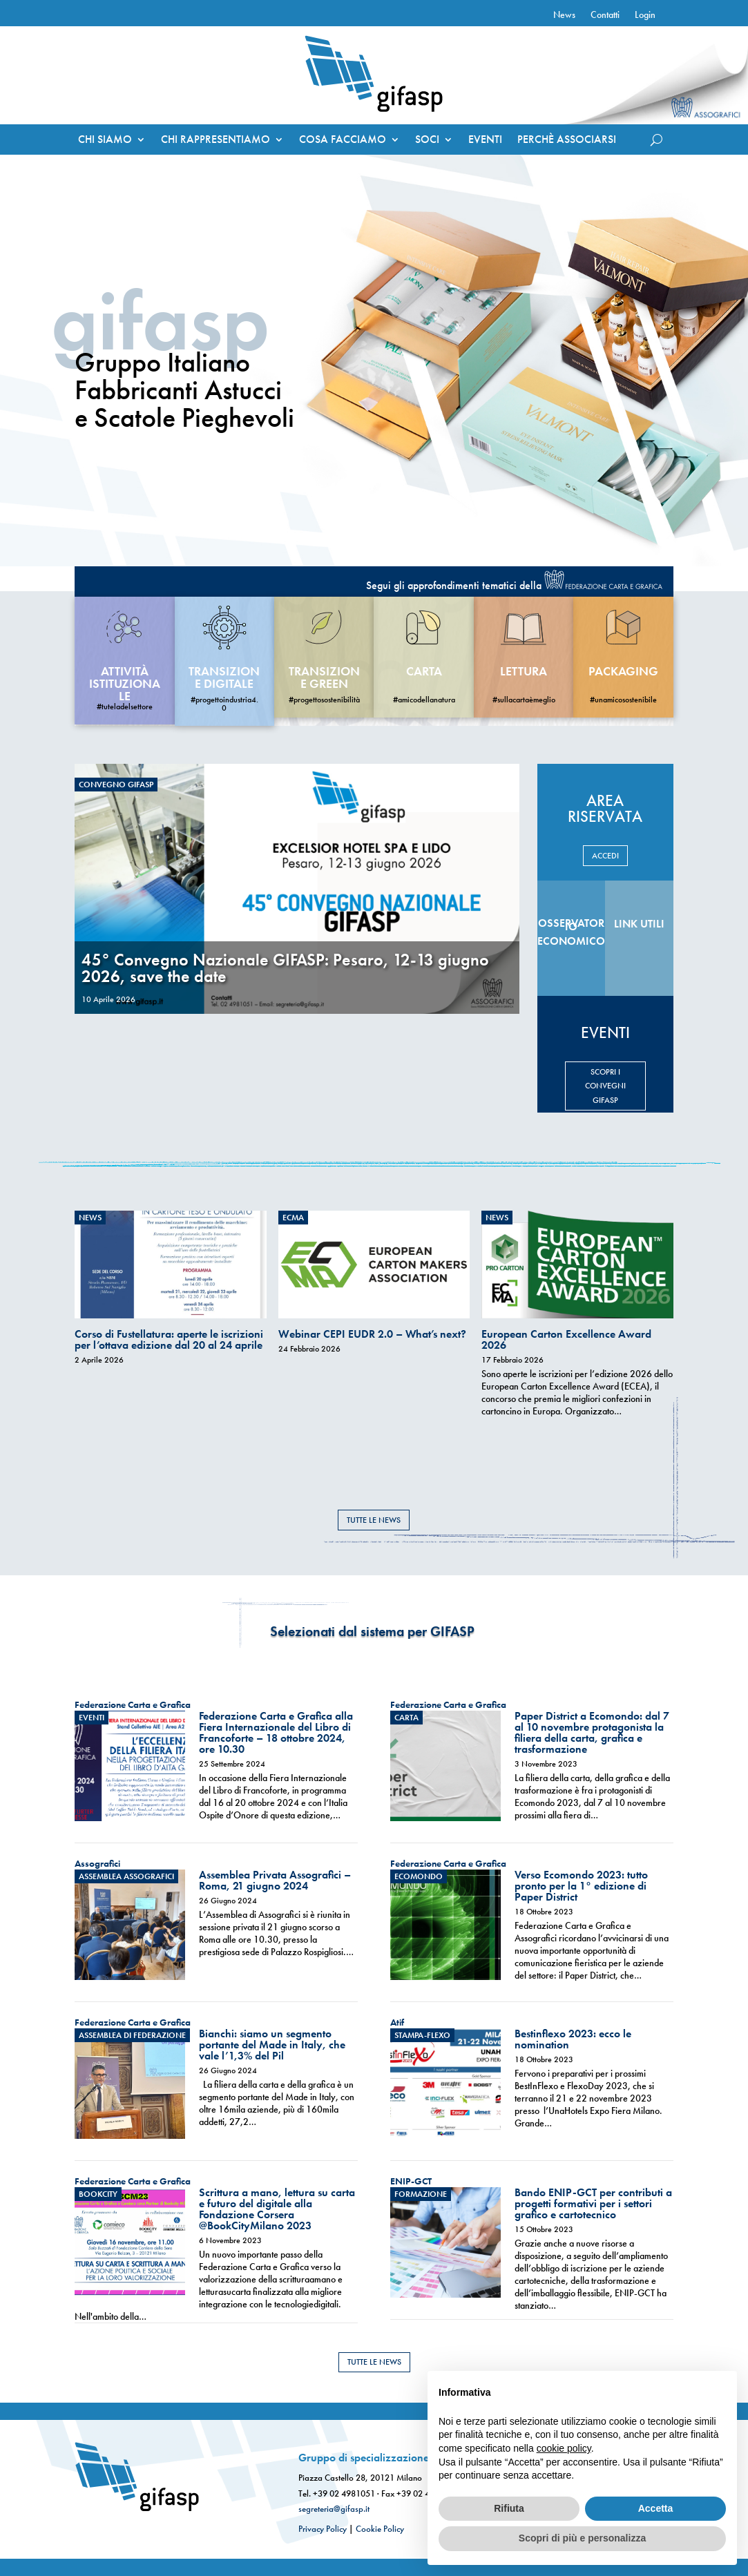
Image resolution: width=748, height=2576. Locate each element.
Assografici (97, 1863)
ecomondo (418, 1876)
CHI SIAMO (105, 140)
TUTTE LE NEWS (374, 1520)
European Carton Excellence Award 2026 (566, 1339)
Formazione (420, 2194)
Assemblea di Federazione (132, 2035)
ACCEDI (605, 855)
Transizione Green (324, 677)
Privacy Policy (322, 2529)
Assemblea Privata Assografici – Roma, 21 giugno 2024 (275, 1880)
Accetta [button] (655, 2508)
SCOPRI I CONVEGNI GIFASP (605, 1086)
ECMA (293, 1217)
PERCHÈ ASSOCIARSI (566, 140)
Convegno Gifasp (116, 784)
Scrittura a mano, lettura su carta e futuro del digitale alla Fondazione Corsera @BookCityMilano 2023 (277, 2209)
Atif (397, 2022)
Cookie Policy (380, 2529)
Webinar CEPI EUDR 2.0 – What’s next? (372, 1334)
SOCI (427, 140)
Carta (406, 1717)
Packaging (623, 671)
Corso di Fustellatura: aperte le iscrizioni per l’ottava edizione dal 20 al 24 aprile (169, 1339)
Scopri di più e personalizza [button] (582, 2538)
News (564, 15)
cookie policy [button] (564, 2448)
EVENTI (485, 140)
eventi (91, 1717)
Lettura (523, 671)
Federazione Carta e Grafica (133, 1704)
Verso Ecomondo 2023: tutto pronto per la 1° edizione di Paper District (581, 1885)
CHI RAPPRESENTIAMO (215, 140)
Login (645, 15)
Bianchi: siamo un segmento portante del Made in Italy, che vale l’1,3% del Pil (272, 2044)
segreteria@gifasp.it (334, 2509)
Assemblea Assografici (126, 1876)
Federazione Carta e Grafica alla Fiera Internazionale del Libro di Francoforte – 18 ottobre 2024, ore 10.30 (276, 1732)
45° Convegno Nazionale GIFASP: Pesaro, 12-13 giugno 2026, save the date (285, 968)
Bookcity (98, 2194)
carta (424, 671)
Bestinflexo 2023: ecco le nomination (573, 2039)
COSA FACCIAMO (342, 140)
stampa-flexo (422, 2035)
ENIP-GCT (411, 2181)
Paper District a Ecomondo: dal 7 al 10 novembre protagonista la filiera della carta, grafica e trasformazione (592, 1732)
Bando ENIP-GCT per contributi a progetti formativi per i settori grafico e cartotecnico (593, 2203)
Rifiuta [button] (509, 2508)
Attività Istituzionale (124, 683)
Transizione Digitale (224, 677)
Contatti (605, 15)
